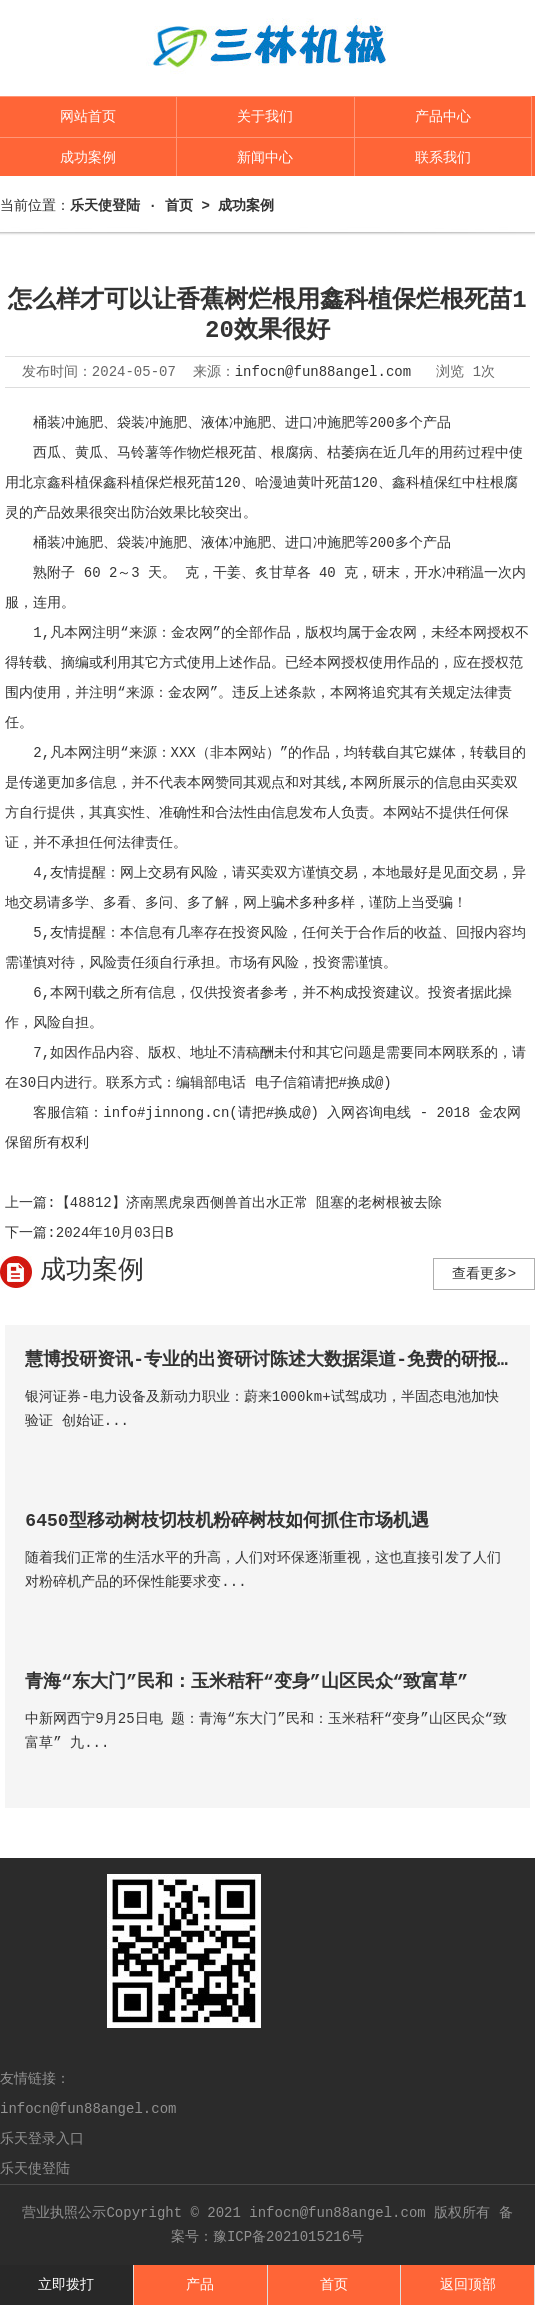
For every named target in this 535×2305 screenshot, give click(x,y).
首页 (334, 2285)
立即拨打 (66, 2285)
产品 (200, 2285)
